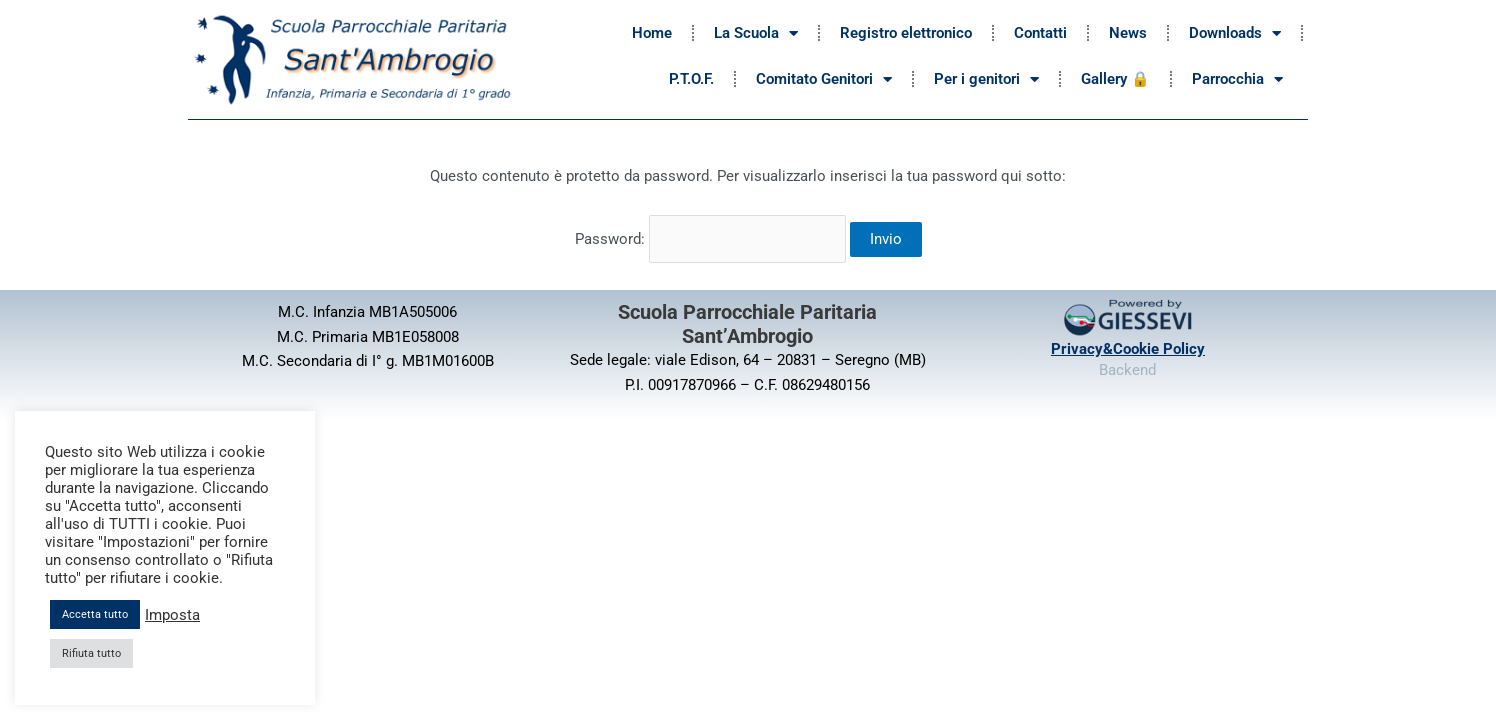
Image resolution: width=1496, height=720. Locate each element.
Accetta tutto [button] (95, 614)
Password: (710, 237)
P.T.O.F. (691, 79)
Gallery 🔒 (1115, 79)
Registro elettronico (906, 33)
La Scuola (756, 33)
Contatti (1040, 33)
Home (652, 33)
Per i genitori (986, 79)
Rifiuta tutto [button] (91, 653)
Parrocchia (1237, 79)
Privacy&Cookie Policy (1128, 345)
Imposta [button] (172, 615)
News (1128, 33)
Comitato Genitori (824, 79)
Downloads (1235, 33)
